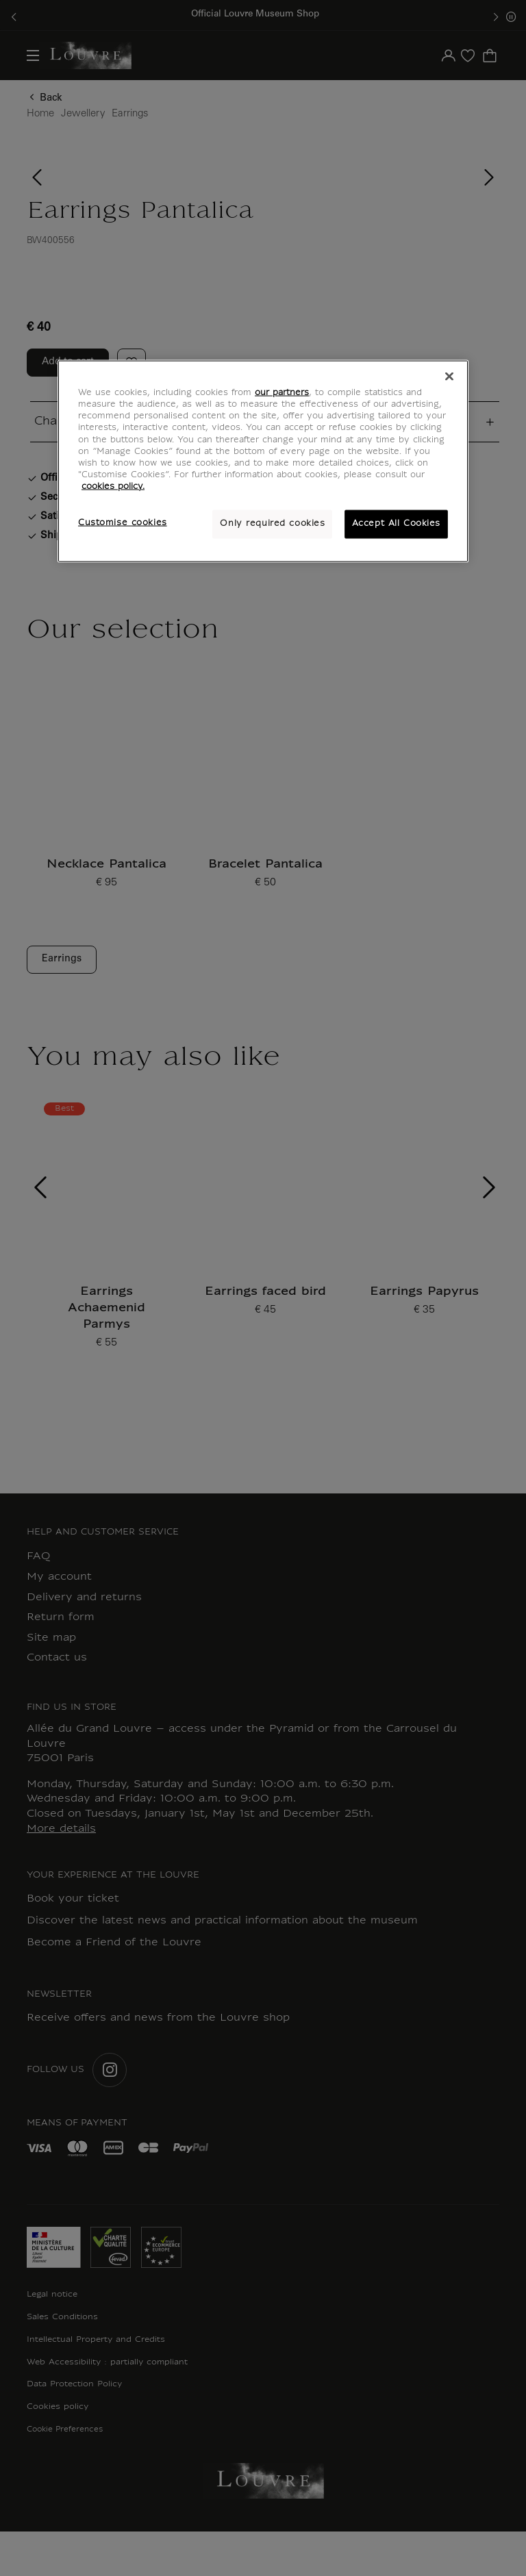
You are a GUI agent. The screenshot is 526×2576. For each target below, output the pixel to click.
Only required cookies (272, 523)
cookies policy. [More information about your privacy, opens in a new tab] (113, 486)
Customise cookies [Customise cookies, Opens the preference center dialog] (122, 522)
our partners (282, 393)
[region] (263, 461)
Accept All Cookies (396, 523)
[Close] (449, 377)
